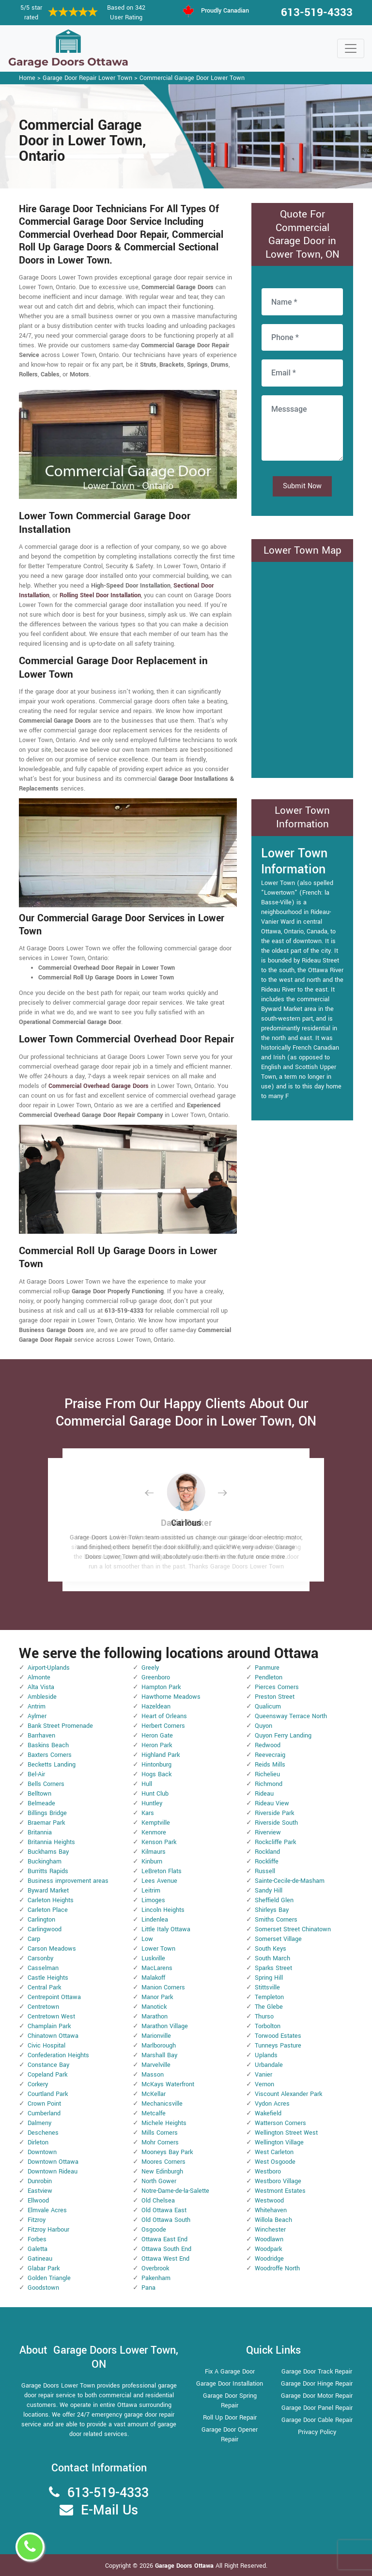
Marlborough (158, 2045)
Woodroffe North (277, 2268)
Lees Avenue (159, 1881)
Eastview (40, 2191)
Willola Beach (273, 2220)
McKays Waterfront (167, 2084)
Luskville (153, 1958)
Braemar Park (46, 1822)
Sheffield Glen (274, 1900)
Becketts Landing (52, 1764)
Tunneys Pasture (278, 2045)
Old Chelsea (158, 2200)
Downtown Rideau (53, 2171)
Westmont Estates (280, 2191)
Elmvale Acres (47, 2210)
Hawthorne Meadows (171, 1696)
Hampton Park (161, 1687)
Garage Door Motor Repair (317, 2395)
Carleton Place (48, 1910)
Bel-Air (36, 1774)
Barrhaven (41, 1735)
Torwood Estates (278, 2036)
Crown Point (44, 2103)
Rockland (267, 1851)
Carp (34, 1939)
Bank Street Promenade (60, 1726)
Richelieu (267, 1774)
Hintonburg (156, 1764)
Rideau (264, 1793)
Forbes (37, 2239)
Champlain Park (49, 2026)
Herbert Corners (163, 1726)
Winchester (270, 2229)
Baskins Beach (48, 1745)
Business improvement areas (68, 1881)
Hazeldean (155, 1706)
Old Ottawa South (165, 2220)
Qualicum (268, 1706)
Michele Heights (163, 2123)
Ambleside (42, 1696)
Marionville (156, 2036)
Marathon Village (164, 2026)
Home (27, 78)
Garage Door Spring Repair (230, 2400)
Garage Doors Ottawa (185, 2565)
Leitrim (150, 1890)
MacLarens (156, 1968)
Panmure (267, 1667)
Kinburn (151, 1861)
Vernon (264, 2084)
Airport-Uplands (49, 1667)
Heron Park (156, 1745)
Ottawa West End (165, 2258)
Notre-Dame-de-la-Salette (175, 2191)
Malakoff (153, 1977)
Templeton (269, 1997)
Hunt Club (155, 1793)
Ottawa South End (166, 2249)
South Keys (270, 1948)
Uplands (266, 2055)
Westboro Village (278, 2181)
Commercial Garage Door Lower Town (192, 78)
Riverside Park (274, 1813)
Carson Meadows (52, 1948)
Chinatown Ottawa (53, 2036)
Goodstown (43, 2287)
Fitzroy (37, 2220)
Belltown (39, 1793)
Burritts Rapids (48, 1871)
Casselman (43, 1968)
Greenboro (155, 1677)
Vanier (263, 2074)
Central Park (44, 1987)
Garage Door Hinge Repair (317, 2383)
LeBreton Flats (161, 1871)
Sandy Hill (268, 1890)
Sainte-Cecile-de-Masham (290, 1881)
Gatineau (40, 2258)
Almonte (39, 1677)
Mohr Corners (160, 2142)
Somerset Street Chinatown (293, 1929)
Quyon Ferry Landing (283, 1735)
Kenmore (153, 1832)
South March (272, 1958)
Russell (265, 1871)
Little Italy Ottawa (165, 1929)
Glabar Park (44, 2268)
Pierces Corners (277, 1687)
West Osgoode (275, 2161)
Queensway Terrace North (291, 1716)
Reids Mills (270, 1764)
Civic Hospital (46, 2045)
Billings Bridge (47, 1813)
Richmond (268, 1784)
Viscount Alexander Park (288, 2094)
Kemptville (155, 1822)
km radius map (302, 668)
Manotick (154, 2006)
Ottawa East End (164, 2239)
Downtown (42, 2152)
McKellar (153, 2094)
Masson (152, 2074)
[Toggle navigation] (350, 48)
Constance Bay (48, 2065)
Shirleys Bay (272, 1910)
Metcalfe (153, 2113)
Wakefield (268, 2113)
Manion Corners (163, 1987)
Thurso (264, 2016)
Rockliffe (267, 1861)
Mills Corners (159, 2132)
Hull (146, 1784)
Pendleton (268, 1677)
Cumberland (44, 2113)
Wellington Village (279, 2142)
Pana (148, 2287)
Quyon (263, 1726)
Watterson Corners (280, 2123)
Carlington (41, 1919)
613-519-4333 (317, 12)
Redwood (267, 1745)
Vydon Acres (272, 2103)
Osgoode (153, 2229)
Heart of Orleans (164, 1716)
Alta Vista (41, 1687)
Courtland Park (48, 2094)
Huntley (151, 1803)
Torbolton (267, 2026)
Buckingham (45, 1861)
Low (147, 1939)
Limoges (153, 1900)
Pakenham (155, 2278)
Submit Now (302, 486)
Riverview (268, 1832)
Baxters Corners (50, 1755)
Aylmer (37, 1716)
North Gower (158, 2181)
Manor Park (157, 1997)
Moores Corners (163, 2161)
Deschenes (43, 2132)
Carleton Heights (51, 1900)
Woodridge (269, 2258)
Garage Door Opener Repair (230, 2434)
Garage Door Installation (229, 2383)
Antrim (37, 1706)
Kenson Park (158, 1842)
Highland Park (160, 1755)
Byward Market (48, 1890)
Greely (150, 1667)
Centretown (43, 2006)
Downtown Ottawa (53, 2161)
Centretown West (51, 2016)
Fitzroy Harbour (48, 2229)
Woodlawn (269, 2239)
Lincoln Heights (163, 1910)
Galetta (37, 2249)
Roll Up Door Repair (230, 2417)
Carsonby (40, 1958)
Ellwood (38, 2200)
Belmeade (41, 1803)
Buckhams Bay (48, 1851)
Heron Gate (157, 1735)
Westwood (269, 2200)
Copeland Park (47, 2074)
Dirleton (38, 2142)
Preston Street (274, 1696)
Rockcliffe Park (275, 1842)
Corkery (38, 2084)
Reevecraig (270, 1755)
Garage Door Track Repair (316, 2371)
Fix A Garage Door (230, 2371)
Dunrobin (40, 2181)
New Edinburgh (162, 2171)
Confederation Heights (58, 2055)
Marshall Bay (159, 2055)
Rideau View (272, 1803)
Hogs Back (156, 1774)
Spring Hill (269, 1977)
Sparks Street (273, 1968)
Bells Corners (46, 1784)
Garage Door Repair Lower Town (87, 78)
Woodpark (268, 2249)
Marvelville (155, 2065)
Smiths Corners (276, 1919)
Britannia (40, 1832)
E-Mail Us (109, 2510)
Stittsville (267, 1987)
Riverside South (276, 1822)
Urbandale (269, 2065)
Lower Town (158, 1948)
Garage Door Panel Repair (317, 2408)
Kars (147, 1813)
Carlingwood (45, 1929)
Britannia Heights (51, 1842)
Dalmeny (39, 2123)
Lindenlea (154, 1919)
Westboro (268, 2171)
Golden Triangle (49, 2278)
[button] (157, 1492)
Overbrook (155, 2268)
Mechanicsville (162, 2103)
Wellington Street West (286, 2132)
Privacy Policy (317, 2432)
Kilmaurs (153, 1851)
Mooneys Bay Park (167, 2152)
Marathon (154, 2016)
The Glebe (269, 2006)
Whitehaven (271, 2210)
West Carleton (274, 2152)
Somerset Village (278, 1939)
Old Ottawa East (163, 2210)
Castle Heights (48, 1977)
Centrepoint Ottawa (54, 1997)
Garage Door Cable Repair (317, 2420)
